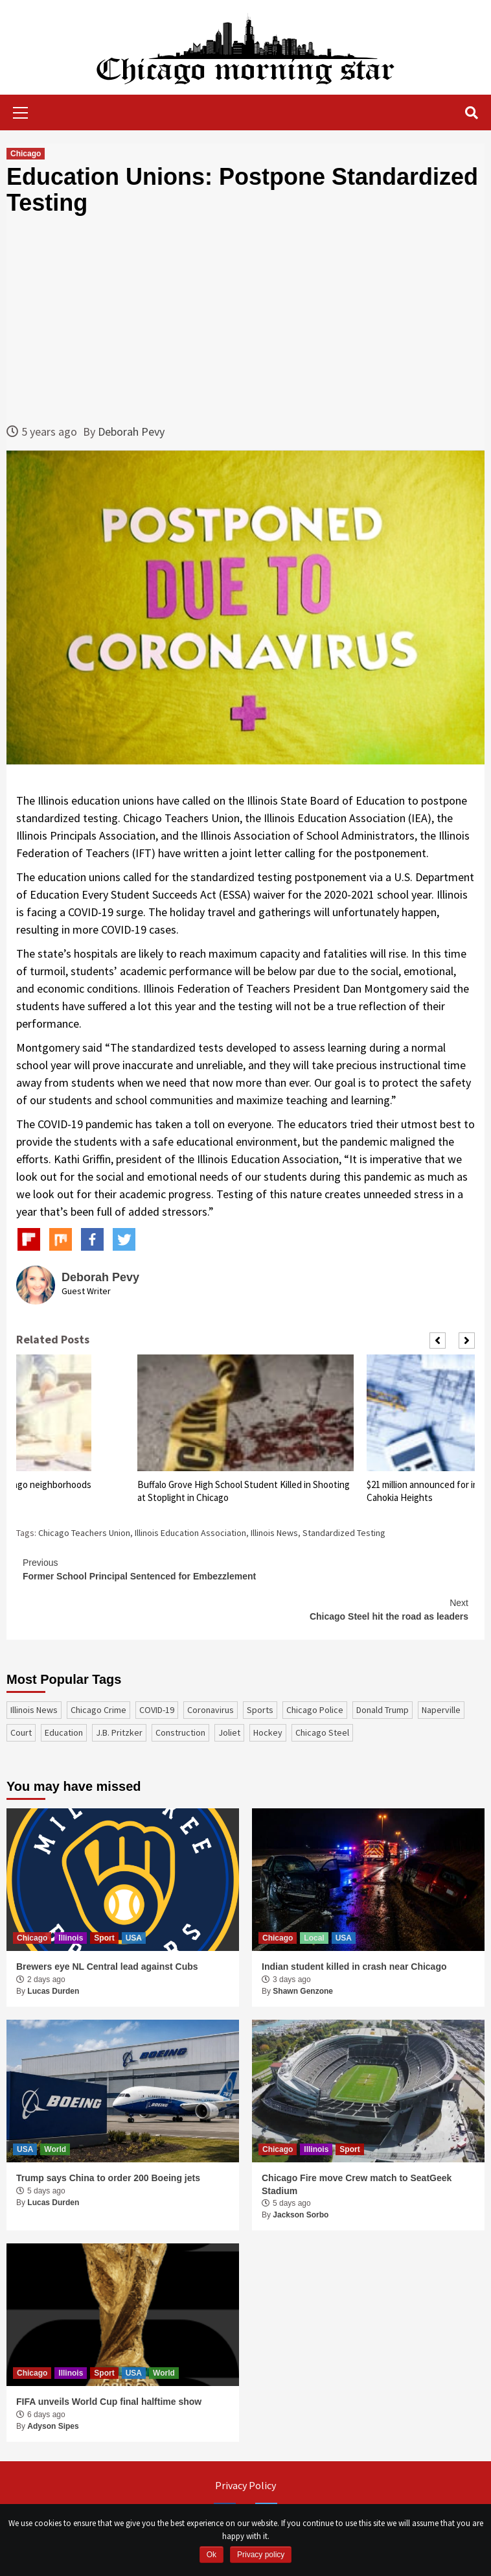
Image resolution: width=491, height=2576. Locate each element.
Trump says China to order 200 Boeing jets (108, 2178)
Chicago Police (314, 1710)
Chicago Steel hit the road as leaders (245, 1609)
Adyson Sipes (52, 2426)
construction (180, 1732)
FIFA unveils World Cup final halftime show (108, 2401)
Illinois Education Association (190, 1533)
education (64, 1732)
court (21, 1732)
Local (314, 1938)
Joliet (229, 1732)
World (55, 2149)
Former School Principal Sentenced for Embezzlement (245, 1568)
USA (134, 1938)
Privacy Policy (245, 2485)
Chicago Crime (98, 1710)
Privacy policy (260, 2554)
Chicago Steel (322, 1732)
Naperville (441, 1710)
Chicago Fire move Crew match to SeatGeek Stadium (356, 2184)
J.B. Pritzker (119, 1732)
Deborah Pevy (131, 431)
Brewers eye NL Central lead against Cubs (107, 1966)
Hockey (267, 1732)
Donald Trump (382, 1710)
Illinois (70, 1938)
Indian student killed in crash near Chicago (354, 1966)
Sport (104, 1938)
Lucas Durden (53, 1991)
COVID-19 (156, 1710)
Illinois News (274, 1533)
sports (260, 1710)
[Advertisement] (245, 319)
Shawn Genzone (303, 1991)
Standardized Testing (344, 1533)
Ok (211, 2554)
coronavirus (210, 1710)
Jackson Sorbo (300, 2214)
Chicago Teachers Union (84, 1533)
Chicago (25, 153)
